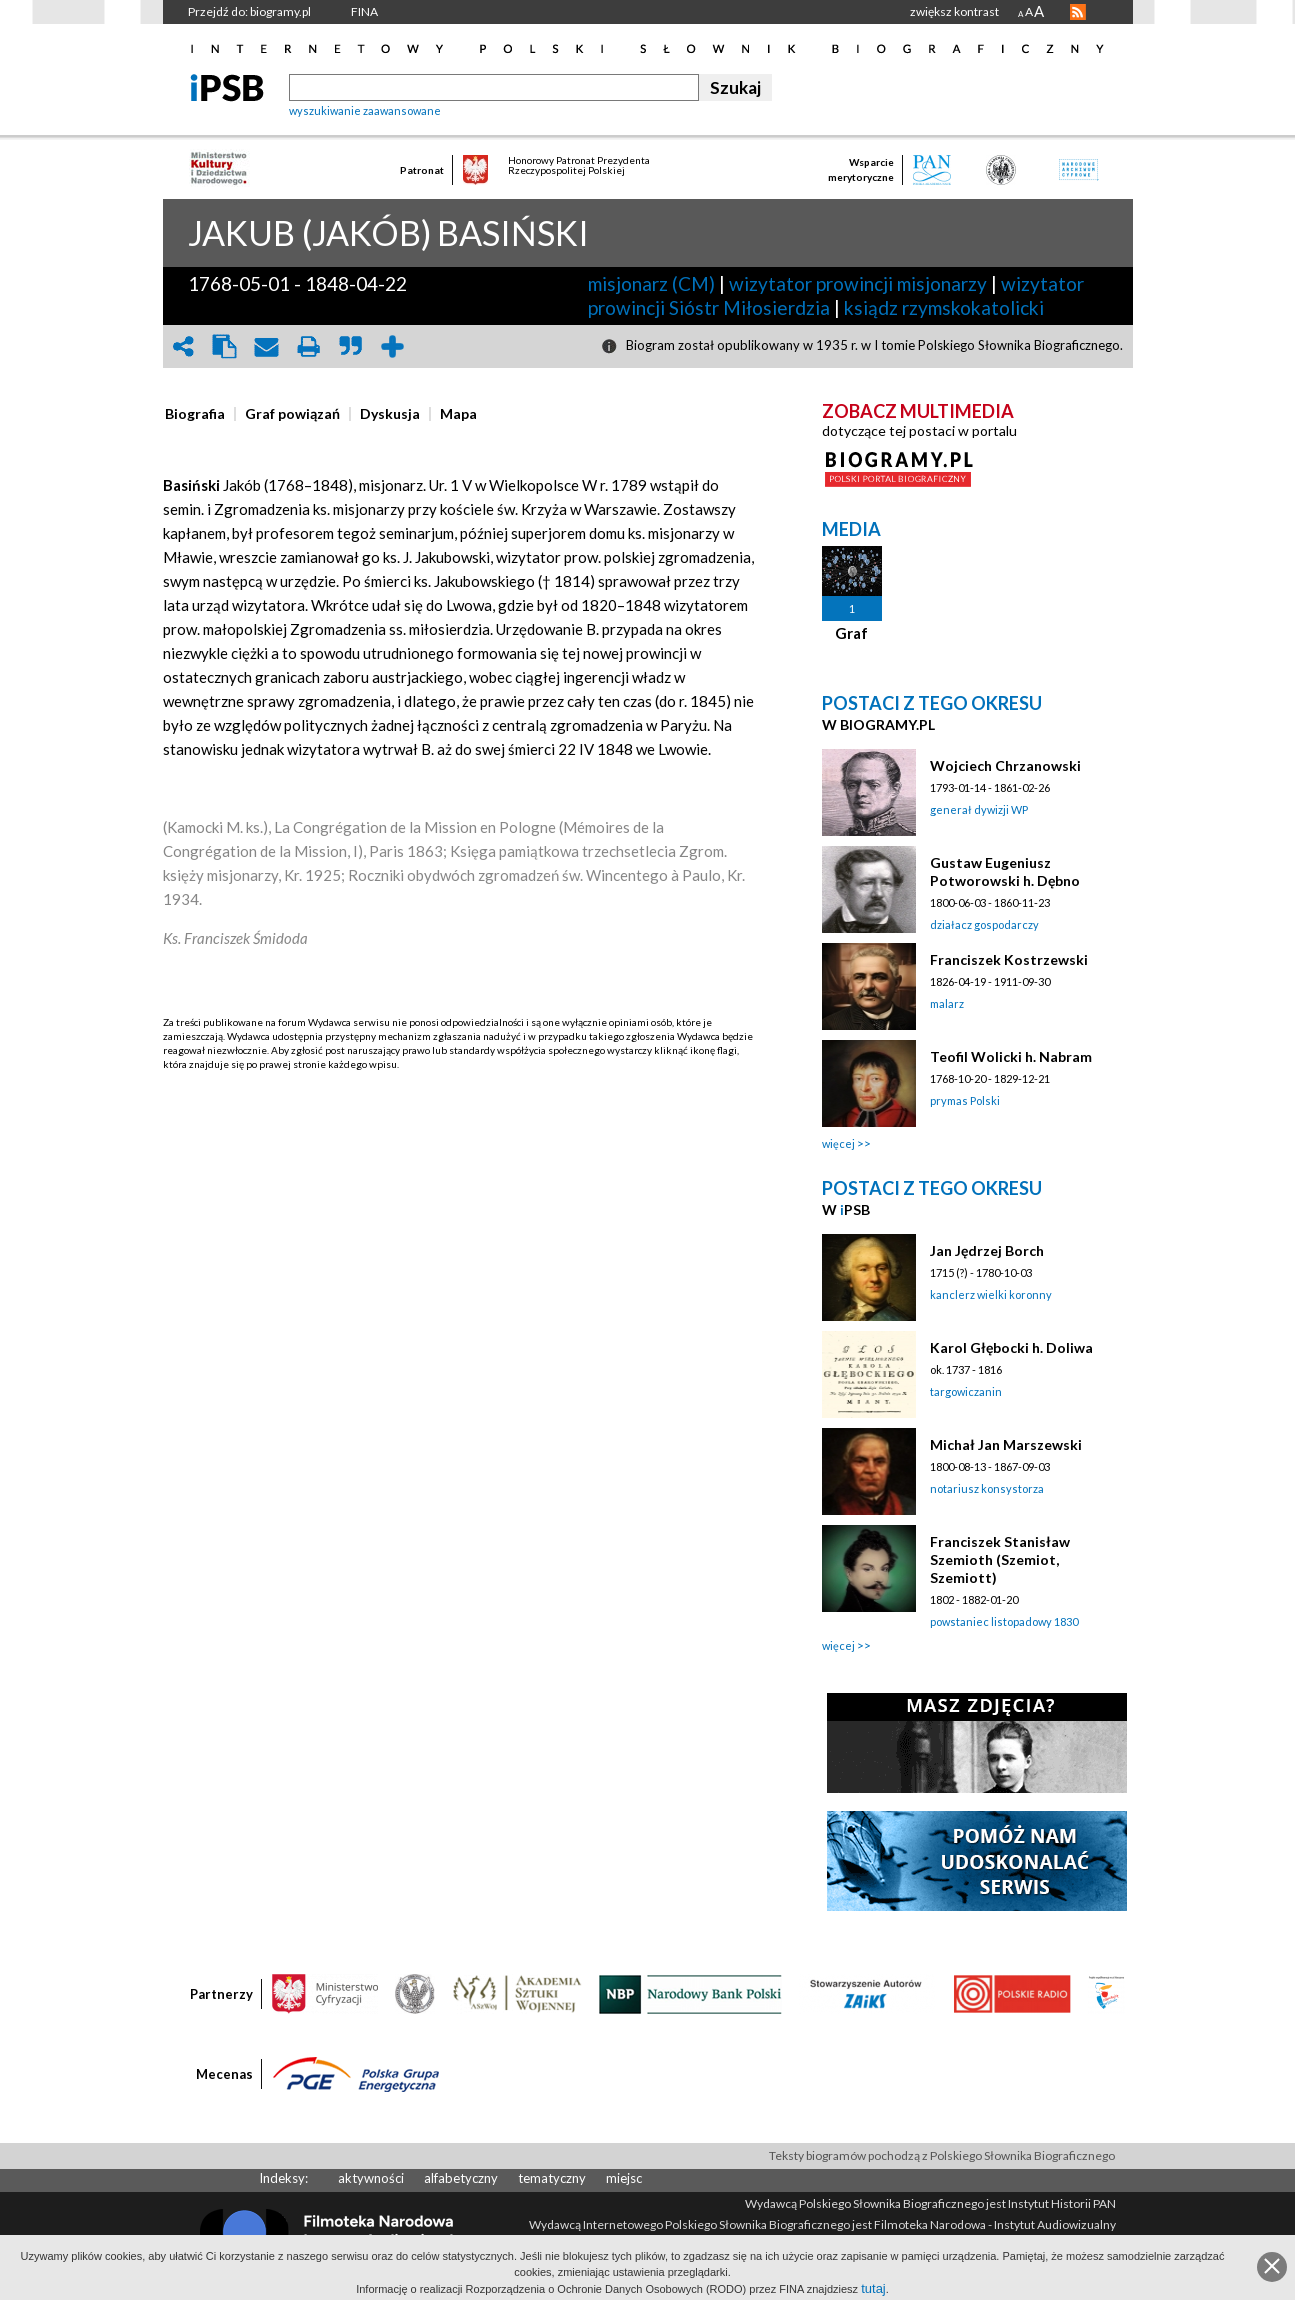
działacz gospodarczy (984, 924)
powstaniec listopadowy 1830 (1004, 1621)
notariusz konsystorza (987, 1488)
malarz (947, 1003)
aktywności (371, 2178)
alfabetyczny (461, 2178)
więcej (838, 1143)
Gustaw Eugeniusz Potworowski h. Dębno (1005, 871)
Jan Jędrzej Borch (987, 1250)
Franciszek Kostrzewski (1009, 959)
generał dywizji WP (979, 809)
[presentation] (195, 414)
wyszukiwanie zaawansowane (365, 110)
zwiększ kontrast (954, 11)
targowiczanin (966, 1391)
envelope (267, 346)
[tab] (200, 414)
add (393, 346)
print (309, 346)
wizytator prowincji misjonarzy (858, 283)
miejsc (624, 2178)
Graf (851, 633)
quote (351, 346)
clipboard (225, 346)
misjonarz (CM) (651, 283)
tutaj (873, 2288)
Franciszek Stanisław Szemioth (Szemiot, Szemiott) (1000, 1559)
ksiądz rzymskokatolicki (944, 307)
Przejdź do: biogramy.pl (249, 11)
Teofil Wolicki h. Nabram (1011, 1056)
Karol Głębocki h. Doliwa (1011, 1347)
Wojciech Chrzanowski (1005, 765)
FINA (364, 11)
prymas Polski (965, 1100)
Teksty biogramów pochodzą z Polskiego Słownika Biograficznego (942, 2155)
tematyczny (552, 2178)
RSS (1078, 12)
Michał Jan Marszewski (1006, 1444)
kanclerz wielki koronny (991, 1294)
